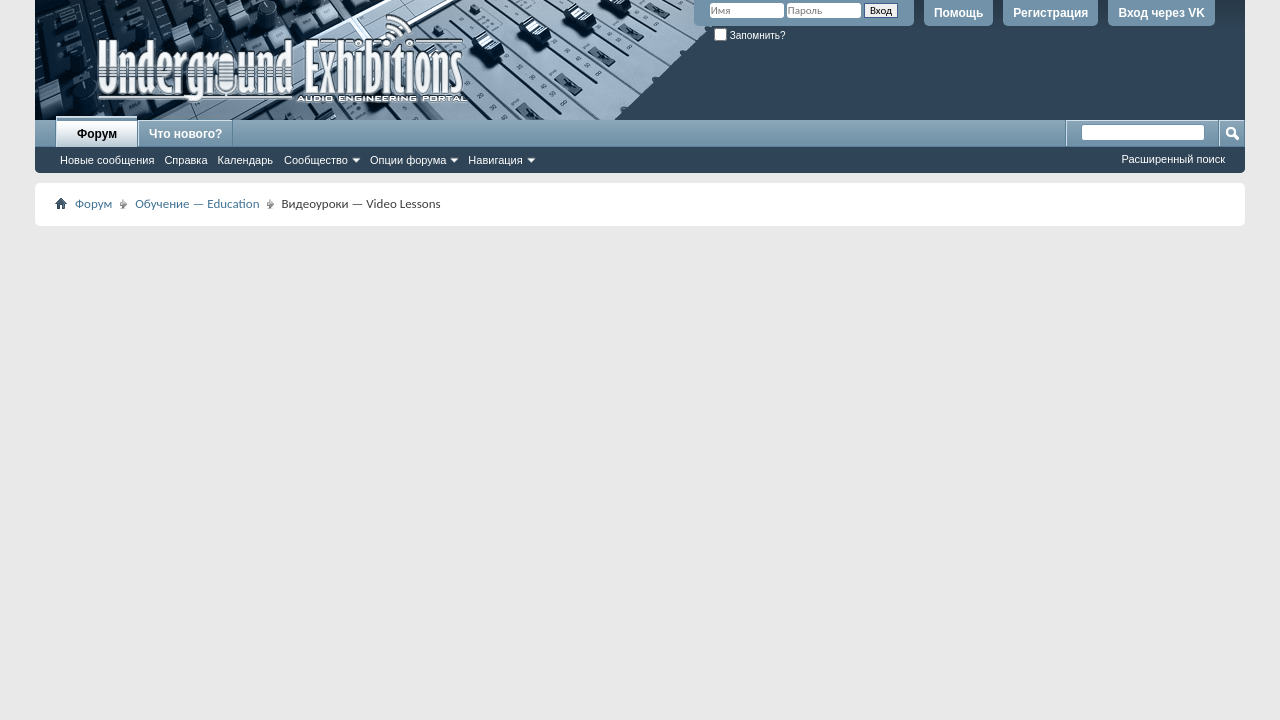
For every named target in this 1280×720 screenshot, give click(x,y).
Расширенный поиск (1173, 159)
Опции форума (408, 160)
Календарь (246, 160)
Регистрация (1050, 13)
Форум (97, 134)
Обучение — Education (197, 203)
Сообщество (316, 160)
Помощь (958, 13)
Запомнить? (750, 35)
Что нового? (185, 134)
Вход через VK (1161, 13)
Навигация (495, 160)
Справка (185, 160)
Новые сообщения (107, 160)
